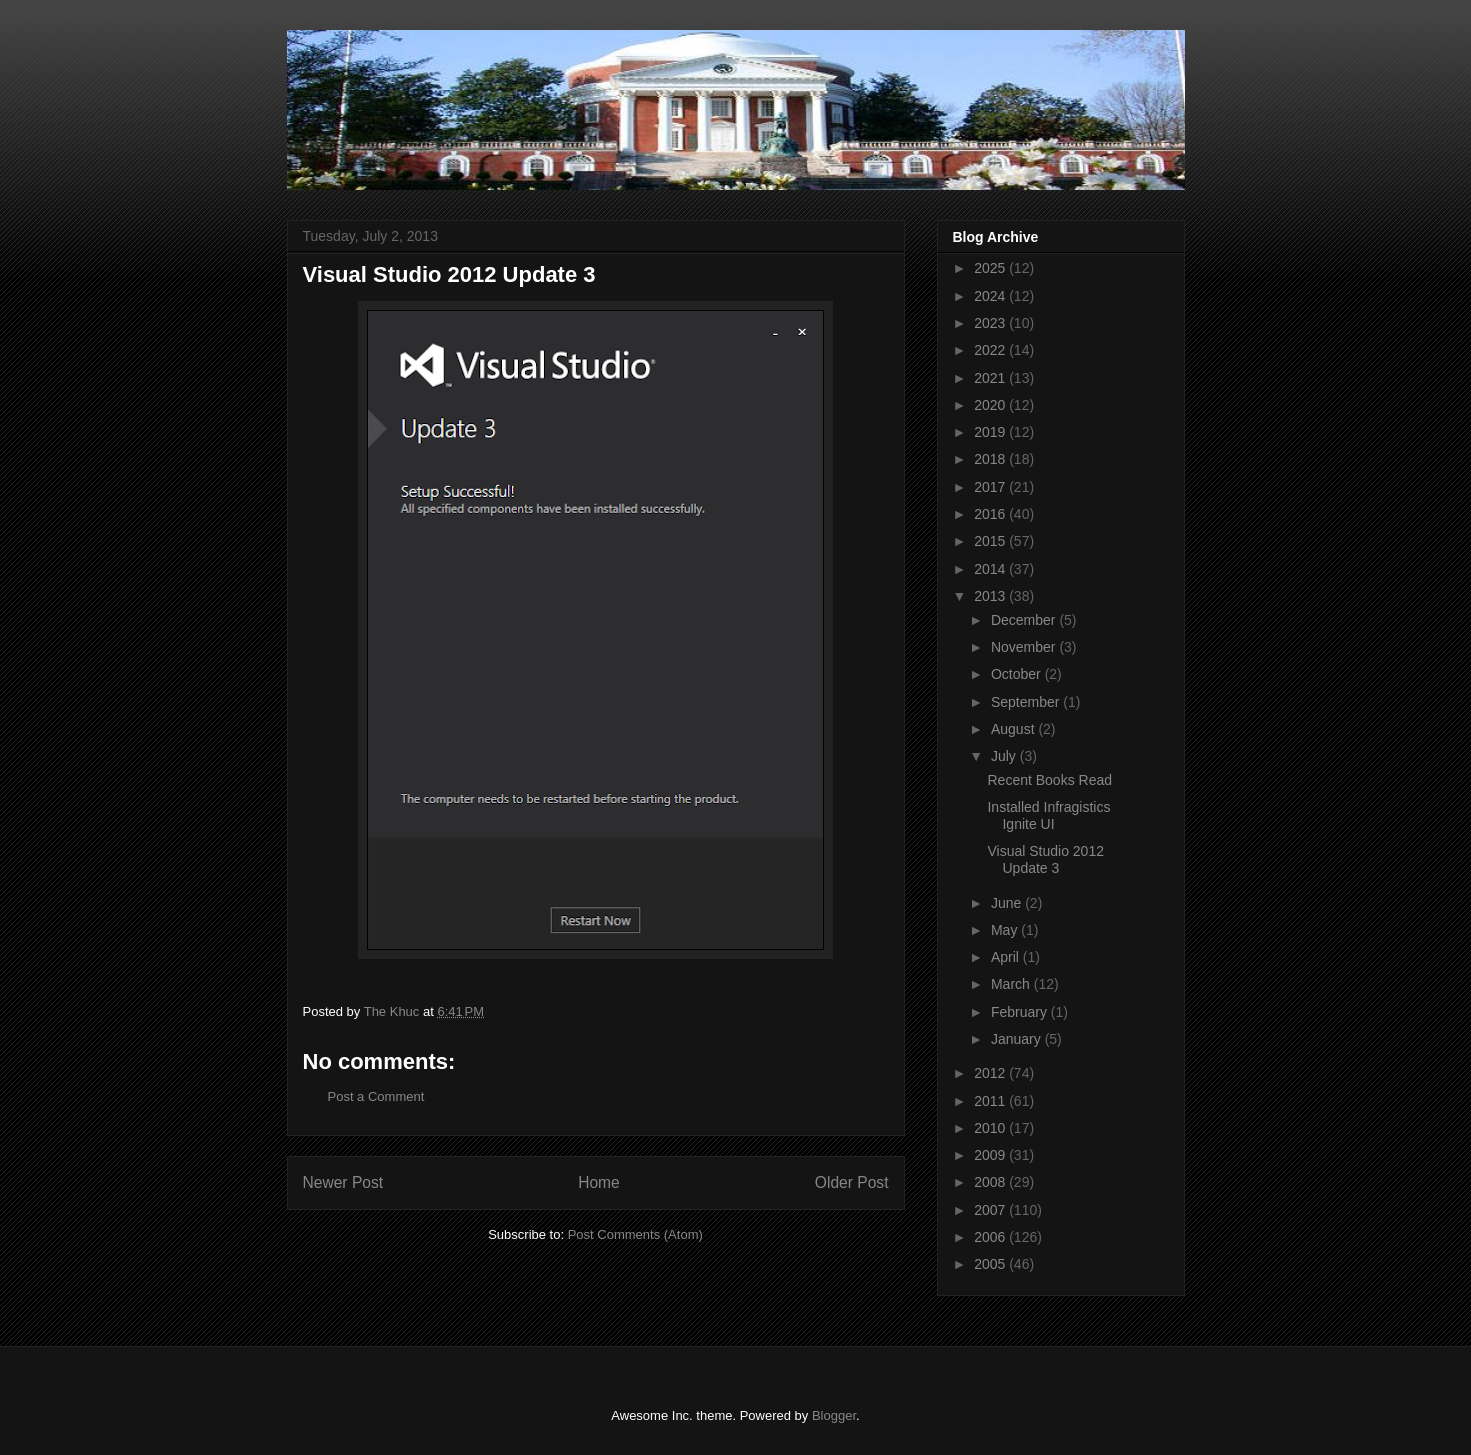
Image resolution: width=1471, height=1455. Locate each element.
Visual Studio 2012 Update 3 (1045, 859)
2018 (991, 459)
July (1005, 756)
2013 (991, 596)
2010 (991, 1128)
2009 (991, 1155)
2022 (991, 350)
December (1025, 620)
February (1021, 1012)
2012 (991, 1073)
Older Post (852, 1182)
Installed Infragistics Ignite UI (1048, 815)
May (1006, 930)
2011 (991, 1101)
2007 (991, 1210)
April (1007, 957)
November (1025, 647)
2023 (991, 323)
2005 (991, 1264)
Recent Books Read (1049, 780)
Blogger (834, 1415)
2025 (991, 268)
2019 (991, 432)
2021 (991, 378)
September (1027, 702)
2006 (991, 1237)
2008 (991, 1182)
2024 (991, 296)
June (1008, 903)
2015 (991, 541)
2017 (991, 487)
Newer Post (343, 1182)
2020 (991, 405)
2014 (991, 569)
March (1012, 984)
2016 (991, 514)
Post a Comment (376, 1096)
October (1018, 674)
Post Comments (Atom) (635, 1234)
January (1018, 1039)
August (1014, 729)
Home (599, 1182)
